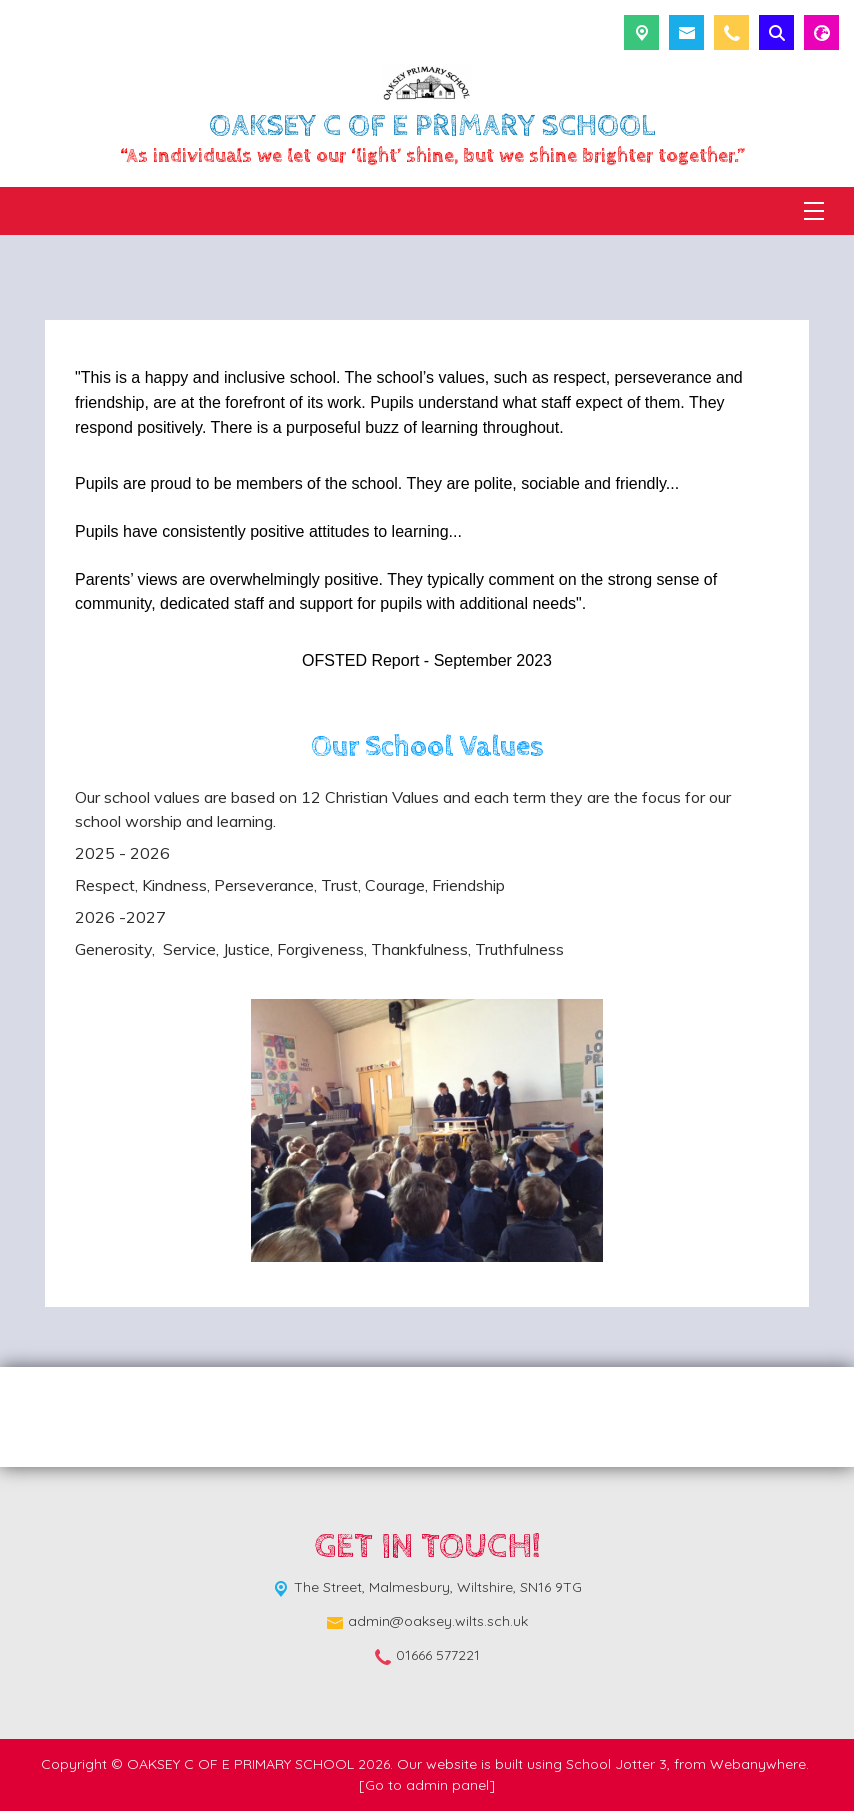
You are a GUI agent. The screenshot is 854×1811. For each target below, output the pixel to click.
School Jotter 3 (616, 1764)
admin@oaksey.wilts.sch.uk (438, 1621)
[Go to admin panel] (427, 1785)
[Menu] (814, 211)
